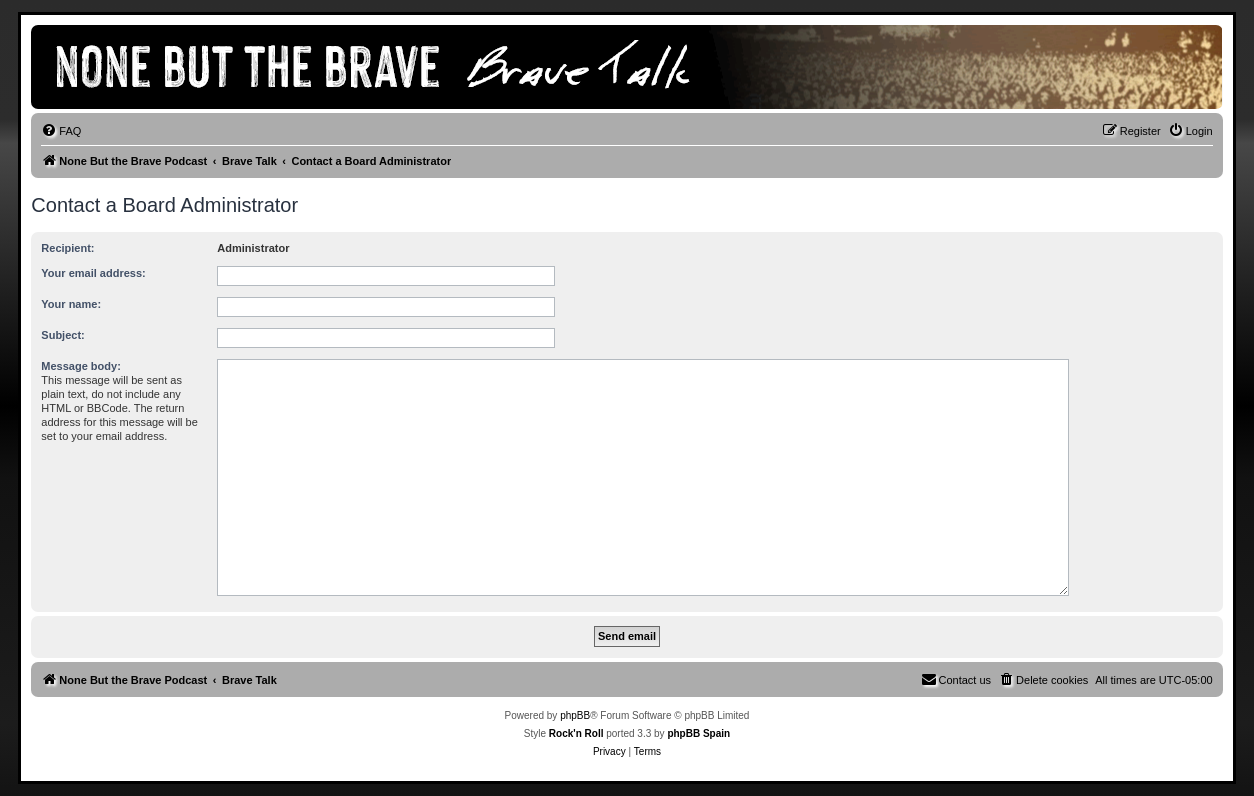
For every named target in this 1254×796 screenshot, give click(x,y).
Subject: (62, 335)
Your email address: (93, 273)
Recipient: (67, 248)
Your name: (71, 304)
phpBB (575, 715)
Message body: (80, 366)
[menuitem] (61, 131)
